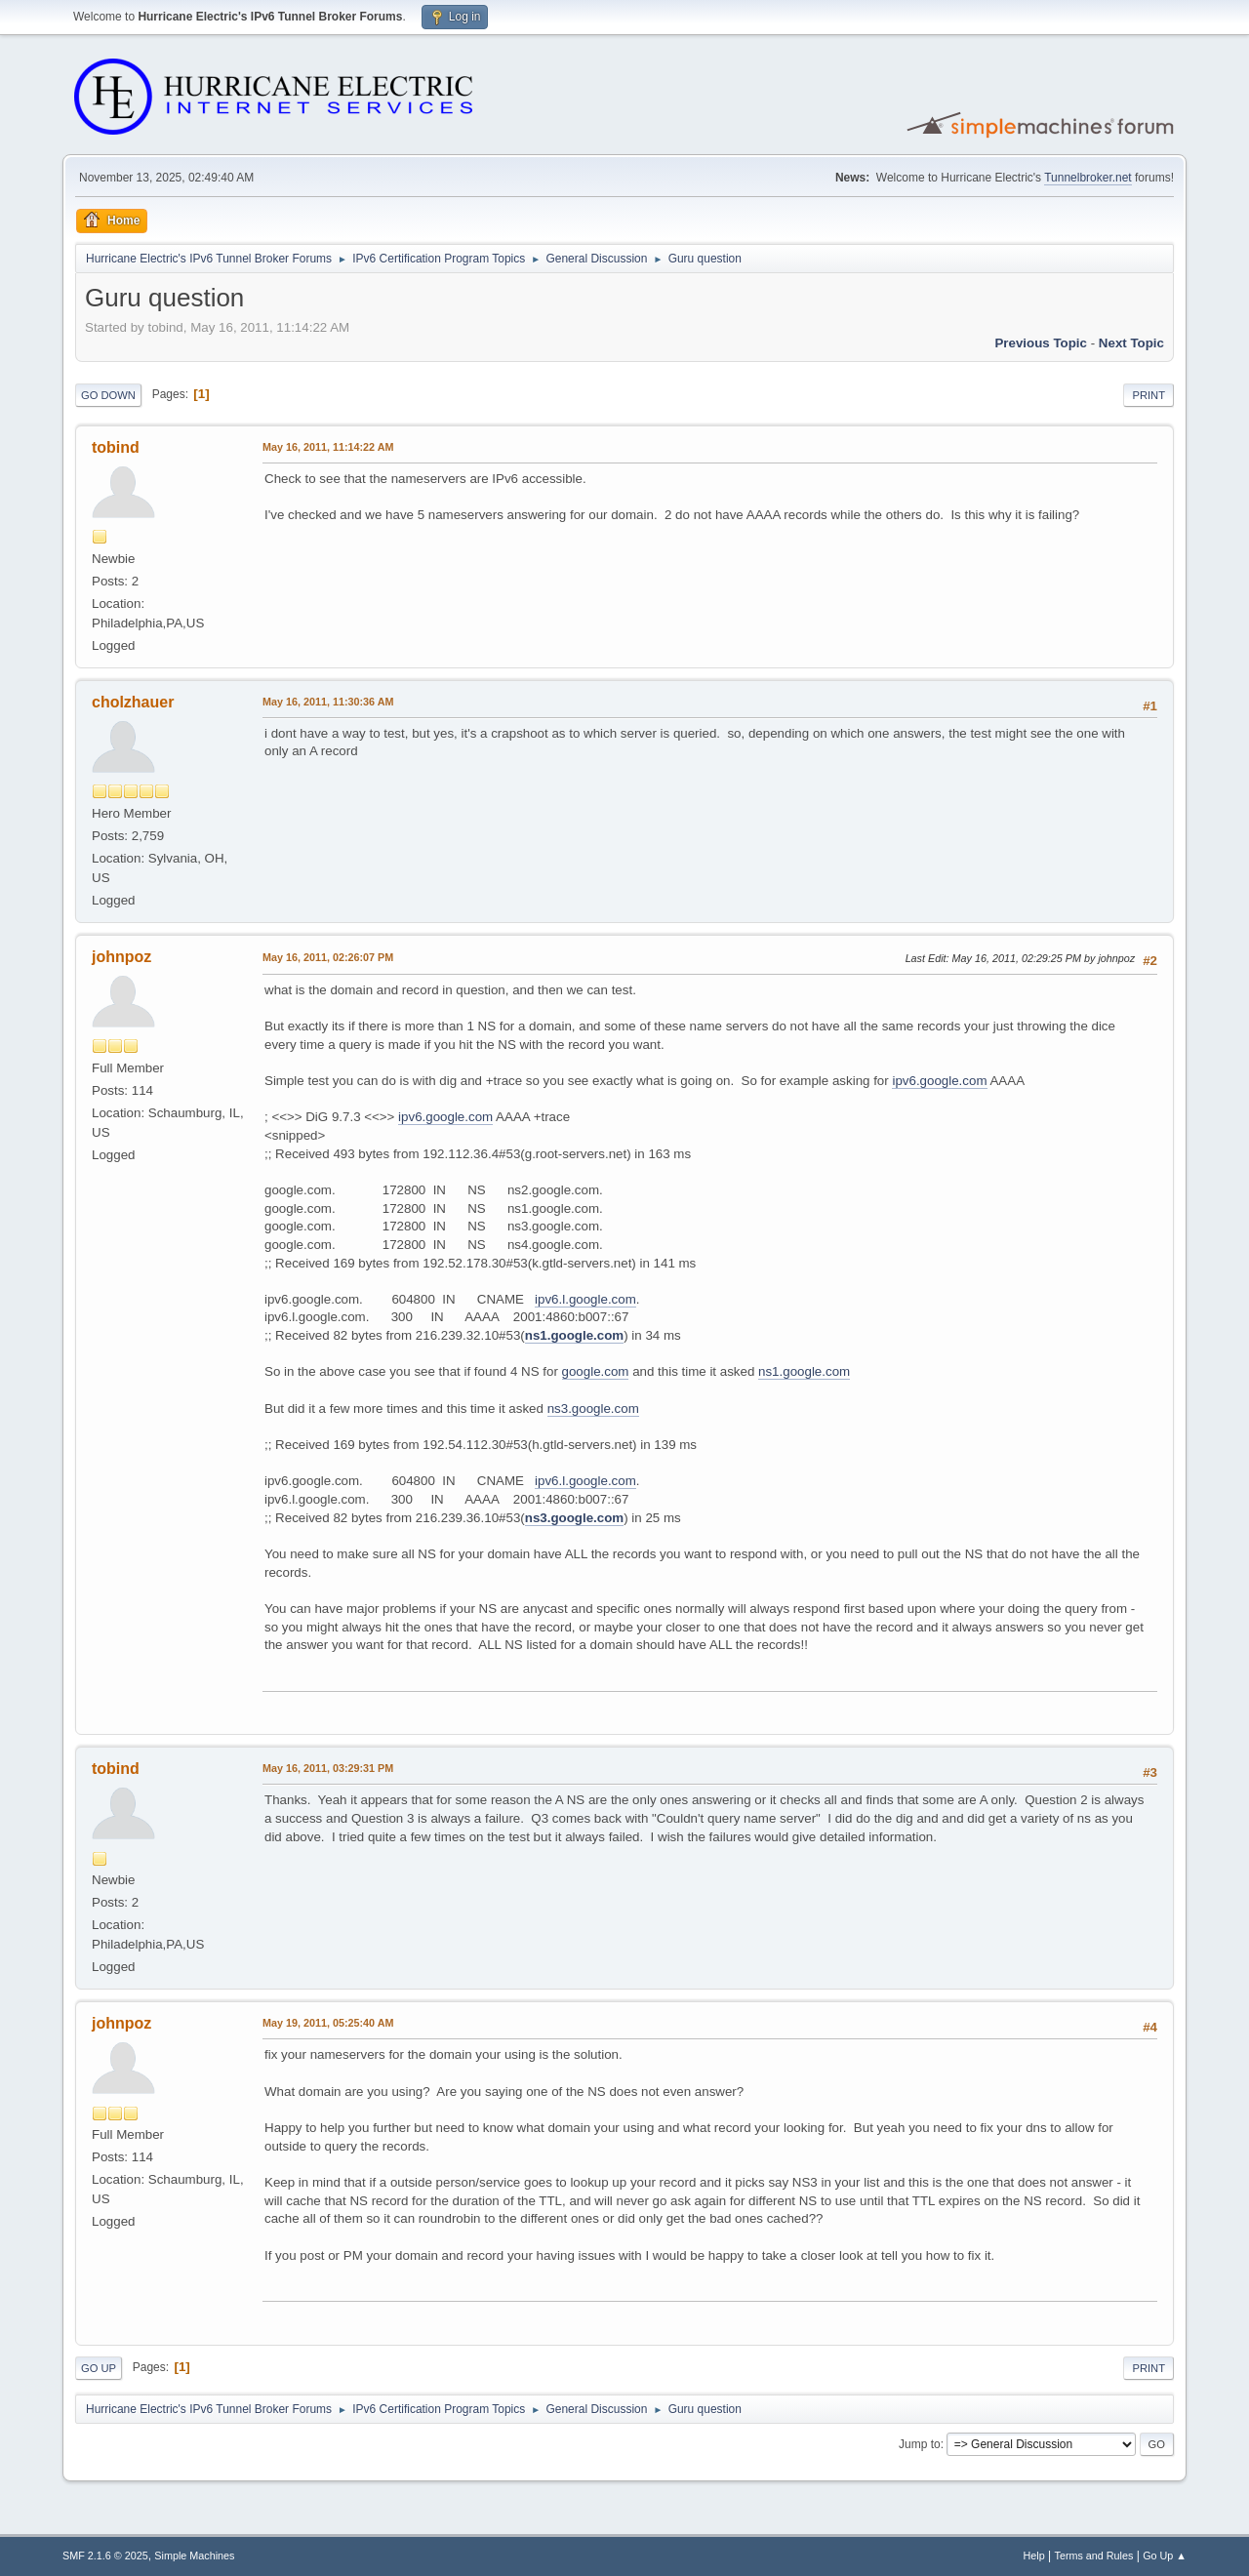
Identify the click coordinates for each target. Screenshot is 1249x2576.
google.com (595, 1371)
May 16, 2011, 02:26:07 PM (327, 957)
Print (1148, 395)
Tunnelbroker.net (1088, 177)
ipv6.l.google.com (585, 1299)
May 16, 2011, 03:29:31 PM (327, 1768)
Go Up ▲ (1165, 2555)
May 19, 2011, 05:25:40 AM (327, 2023)
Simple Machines (194, 2555)
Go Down (108, 395)
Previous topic (1040, 343)
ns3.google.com (593, 1408)
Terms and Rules (1094, 2555)
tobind (116, 447)
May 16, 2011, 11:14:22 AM (327, 447)
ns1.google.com (574, 1335)
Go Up (98, 2368)
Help (1034, 2555)
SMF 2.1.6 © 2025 (105, 2555)
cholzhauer (133, 702)
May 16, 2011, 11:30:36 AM (327, 701)
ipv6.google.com (939, 1080)
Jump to (920, 2444)
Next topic (1131, 343)
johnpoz (121, 956)
